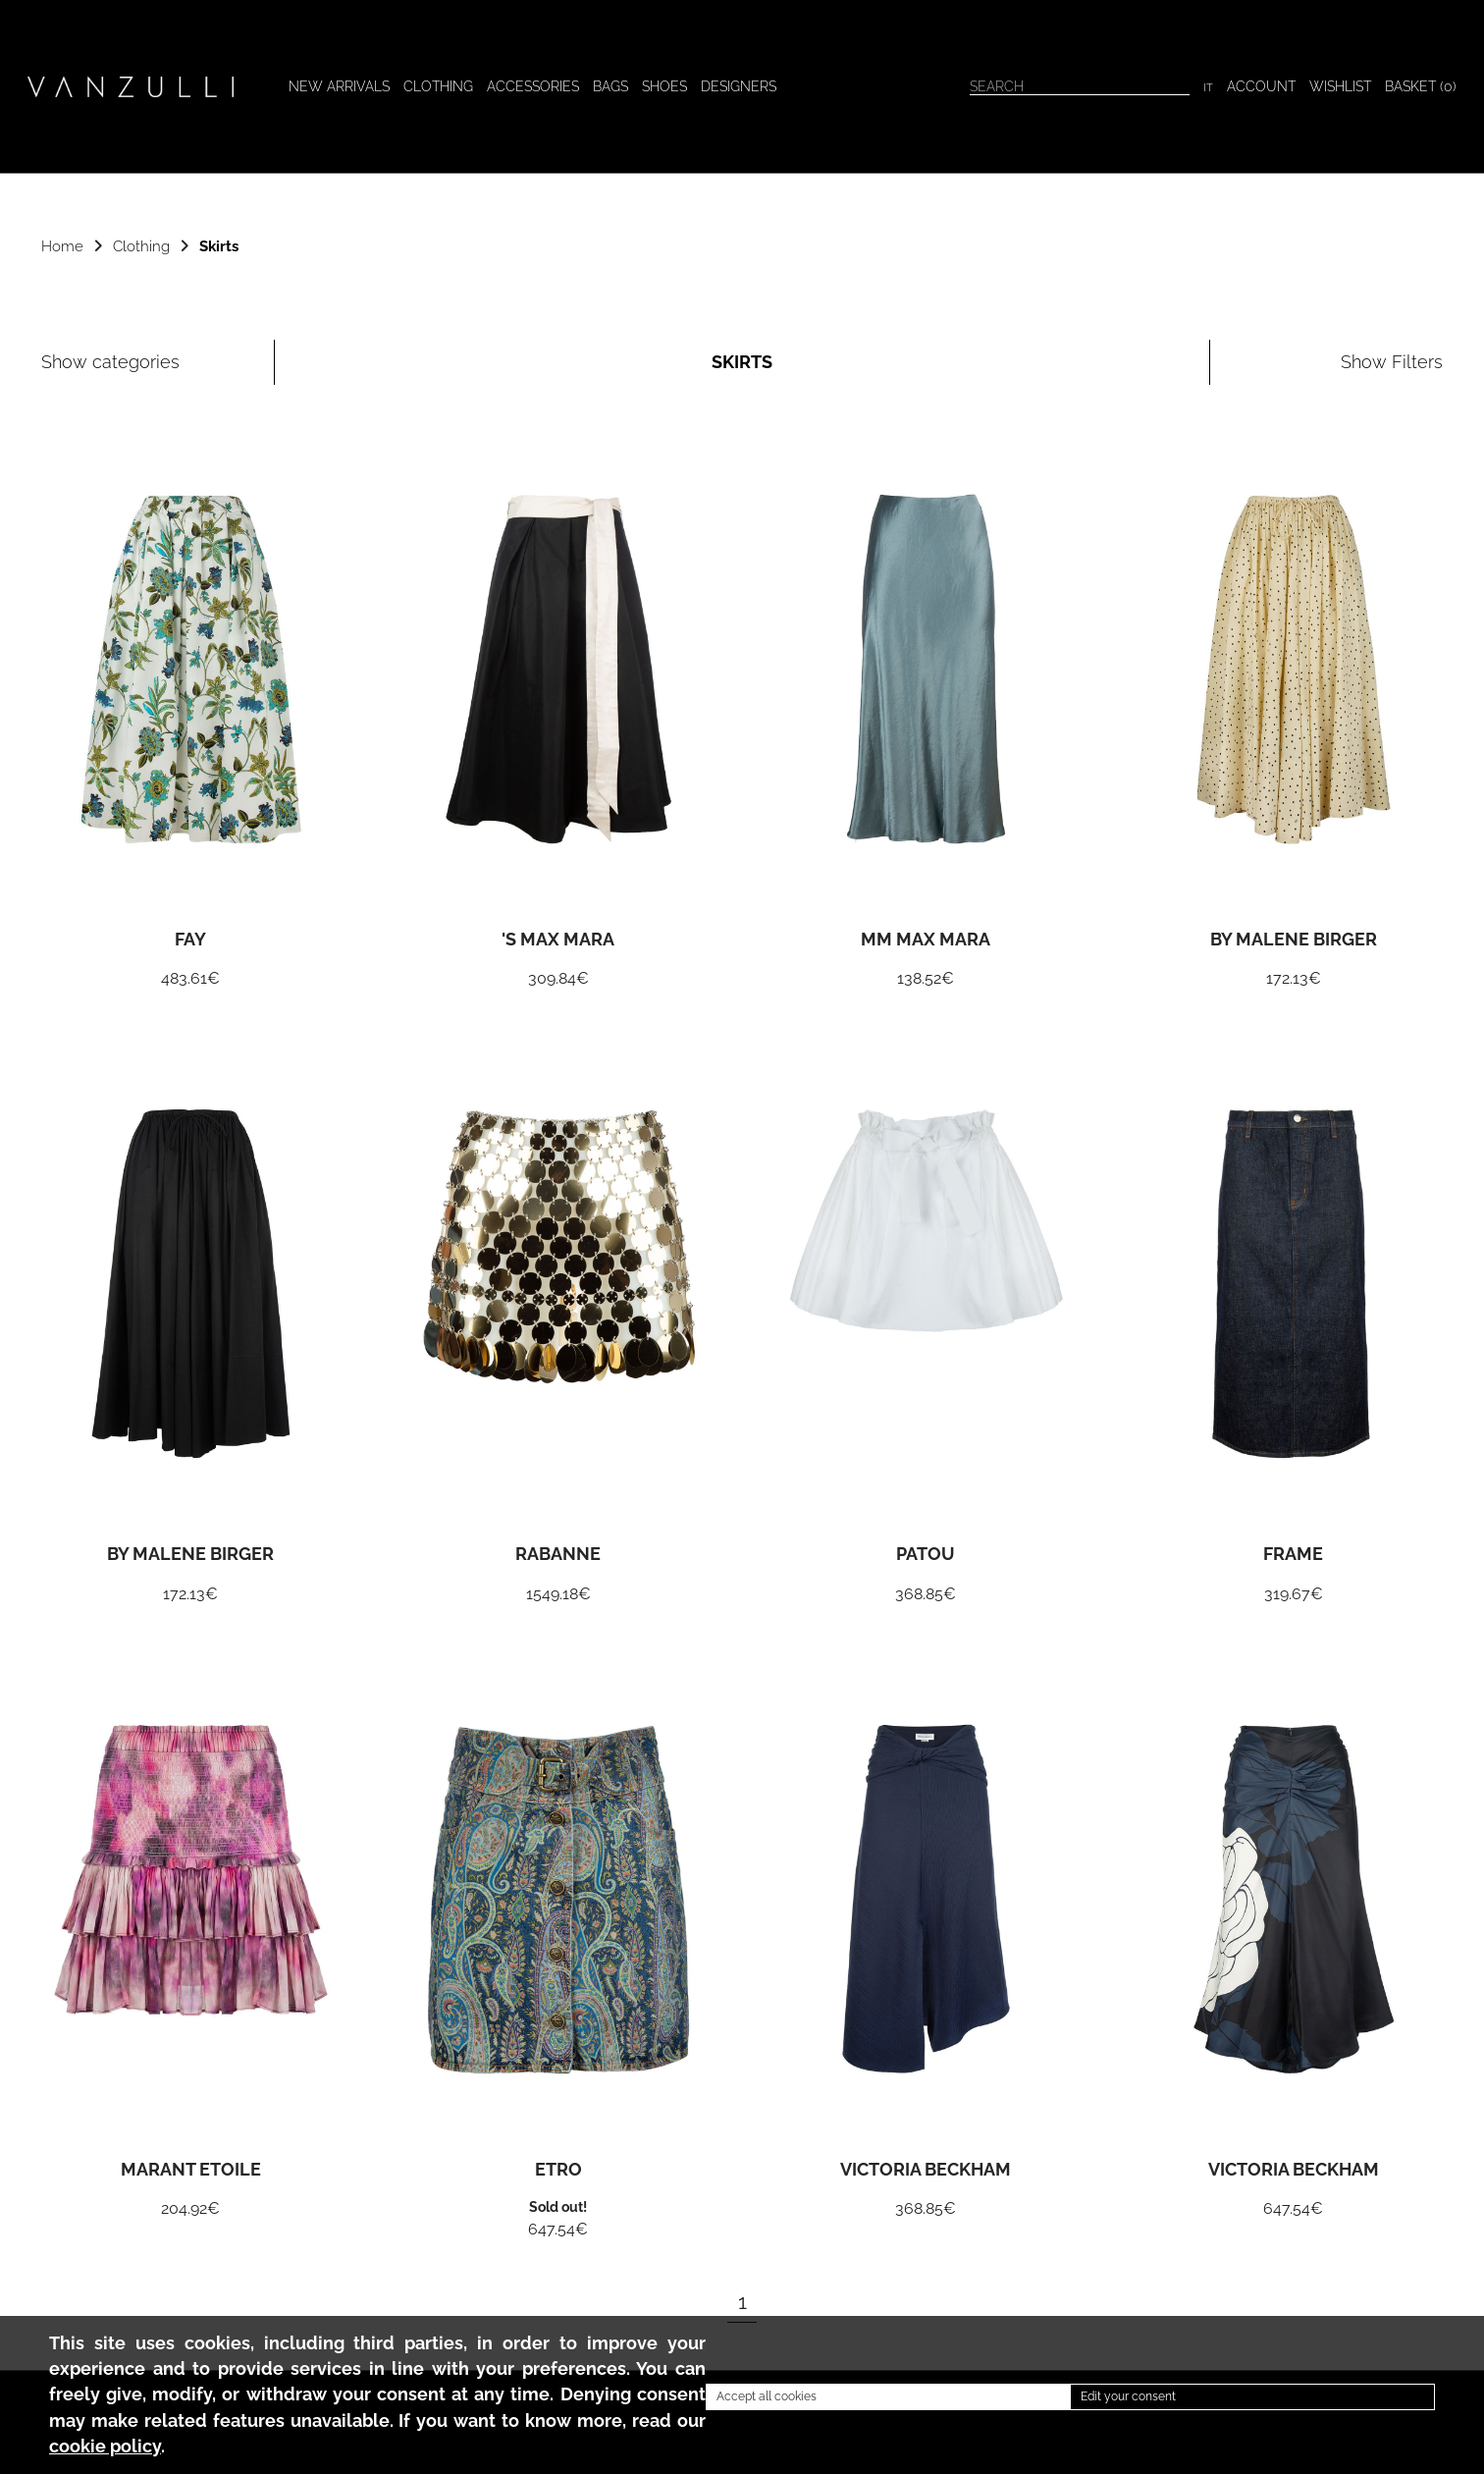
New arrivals (339, 86)
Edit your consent (1128, 2396)
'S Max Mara (558, 940)
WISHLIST (1340, 86)
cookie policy (105, 2446)
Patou (925, 1555)
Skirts (218, 246)
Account (1261, 86)
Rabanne (558, 1555)
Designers (738, 86)
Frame (1293, 1555)
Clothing (438, 86)
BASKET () (1421, 86)
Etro (558, 2170)
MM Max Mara (925, 940)
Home (62, 246)
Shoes (664, 86)
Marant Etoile (191, 2170)
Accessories (533, 86)
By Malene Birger (1293, 940)
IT (1208, 87)
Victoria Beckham (925, 2170)
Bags (610, 86)
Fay (190, 940)
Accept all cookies (766, 2396)
